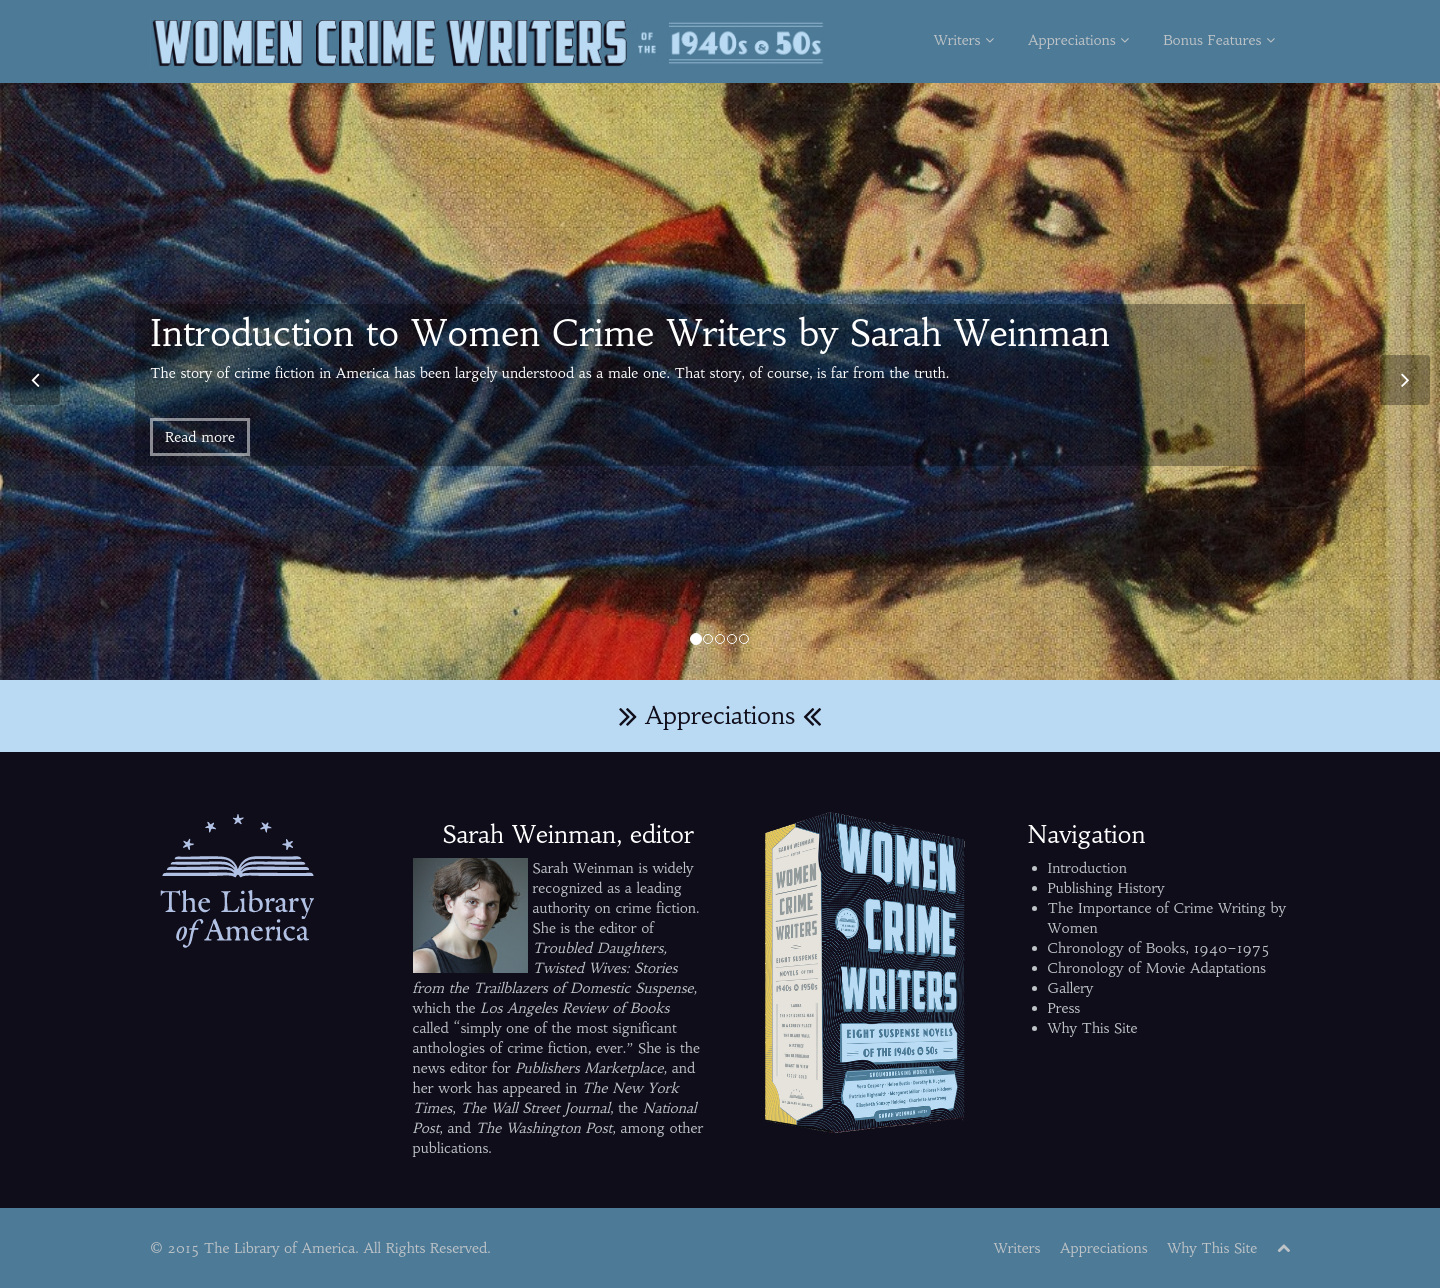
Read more (200, 437)
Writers (964, 40)
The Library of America (279, 1248)
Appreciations (1078, 40)
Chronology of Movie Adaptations (1157, 968)
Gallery (1071, 988)
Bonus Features (1219, 40)
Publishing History (1106, 888)
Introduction (1087, 868)
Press (1064, 1008)
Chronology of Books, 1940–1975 (1159, 948)
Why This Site (1093, 1028)
